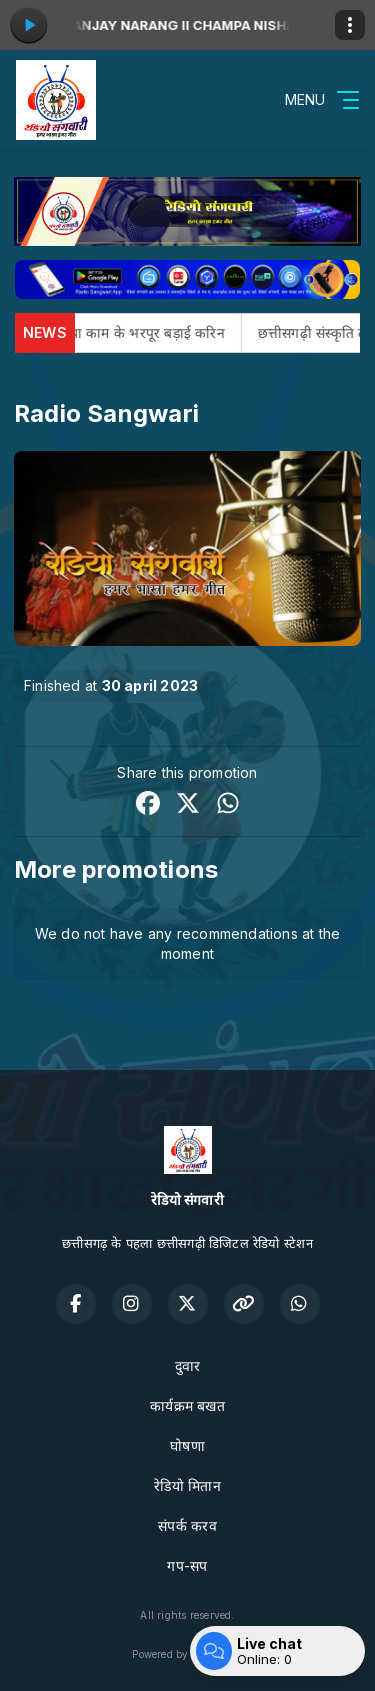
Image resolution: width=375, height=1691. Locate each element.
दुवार (188, 1365)
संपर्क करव (187, 1525)
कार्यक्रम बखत (187, 1405)
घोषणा (187, 1445)
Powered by (187, 1654)
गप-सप (187, 1565)
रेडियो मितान (187, 1485)
